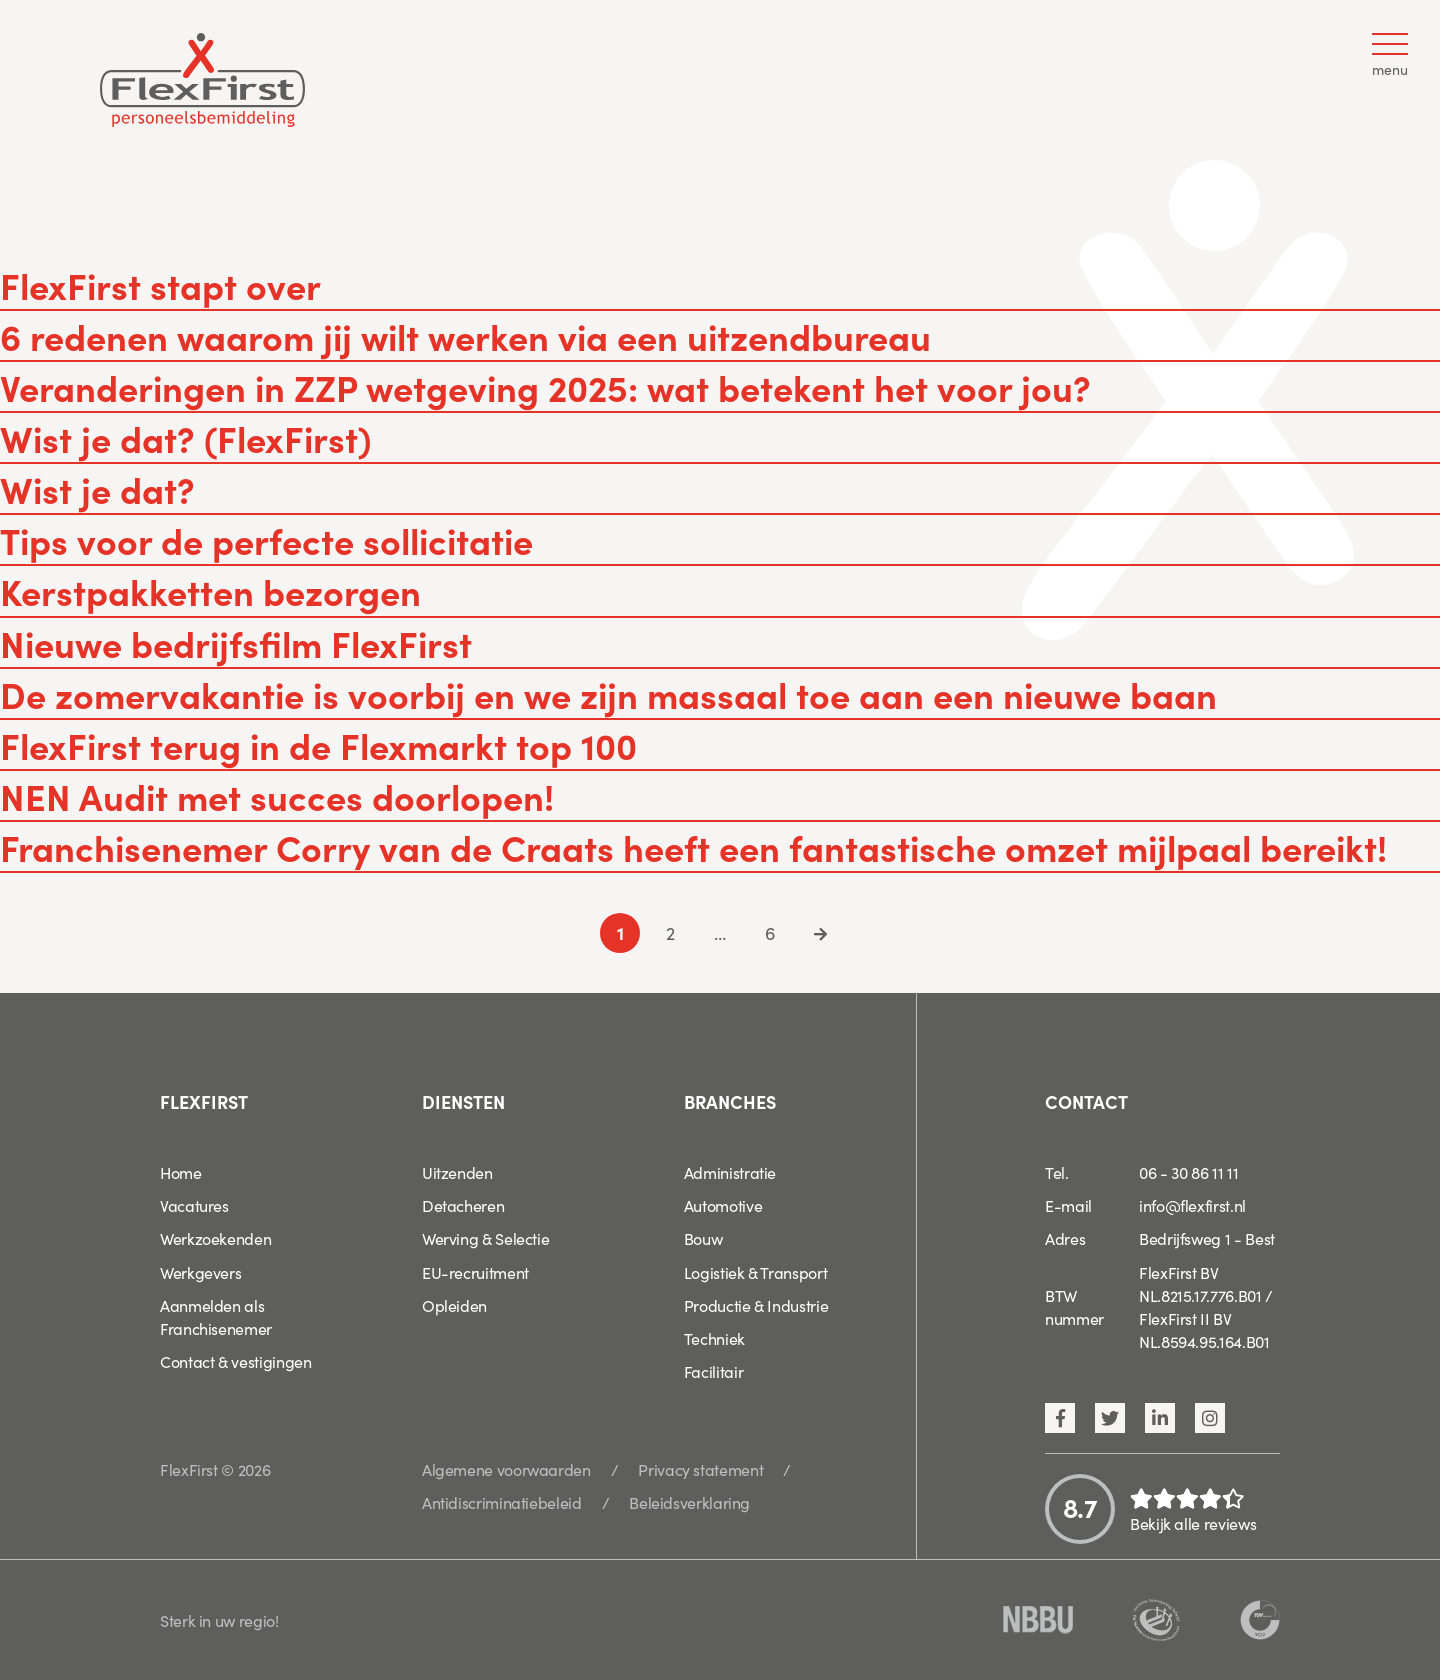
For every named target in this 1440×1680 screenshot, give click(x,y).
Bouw (703, 1238)
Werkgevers (200, 1272)
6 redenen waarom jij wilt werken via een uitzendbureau (465, 335)
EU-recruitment (475, 1272)
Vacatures (194, 1205)
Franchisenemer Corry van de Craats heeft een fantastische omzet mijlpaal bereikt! (693, 846)
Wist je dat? (97, 488)
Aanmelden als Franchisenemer (216, 1316)
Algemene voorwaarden (506, 1469)
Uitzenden (457, 1172)
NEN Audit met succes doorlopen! (277, 795)
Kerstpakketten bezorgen (210, 590)
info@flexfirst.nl (1192, 1205)
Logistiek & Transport (755, 1272)
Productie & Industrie (756, 1305)
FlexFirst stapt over (160, 284)
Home (181, 1172)
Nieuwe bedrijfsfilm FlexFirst (236, 642)
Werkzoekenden (215, 1238)
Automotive (723, 1205)
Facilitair (713, 1371)
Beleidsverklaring (689, 1502)
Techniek (714, 1338)
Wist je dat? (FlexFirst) (185, 437)
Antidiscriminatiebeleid (502, 1502)
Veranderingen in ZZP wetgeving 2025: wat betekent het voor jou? (545, 386)
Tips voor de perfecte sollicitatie (266, 539)
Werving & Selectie (486, 1238)
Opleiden (454, 1305)
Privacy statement (700, 1469)
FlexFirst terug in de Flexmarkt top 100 (318, 744)
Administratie (730, 1172)
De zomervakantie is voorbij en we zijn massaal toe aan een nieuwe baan (608, 693)
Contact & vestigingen (235, 1361)
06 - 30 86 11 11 (1188, 1172)
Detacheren (463, 1205)
